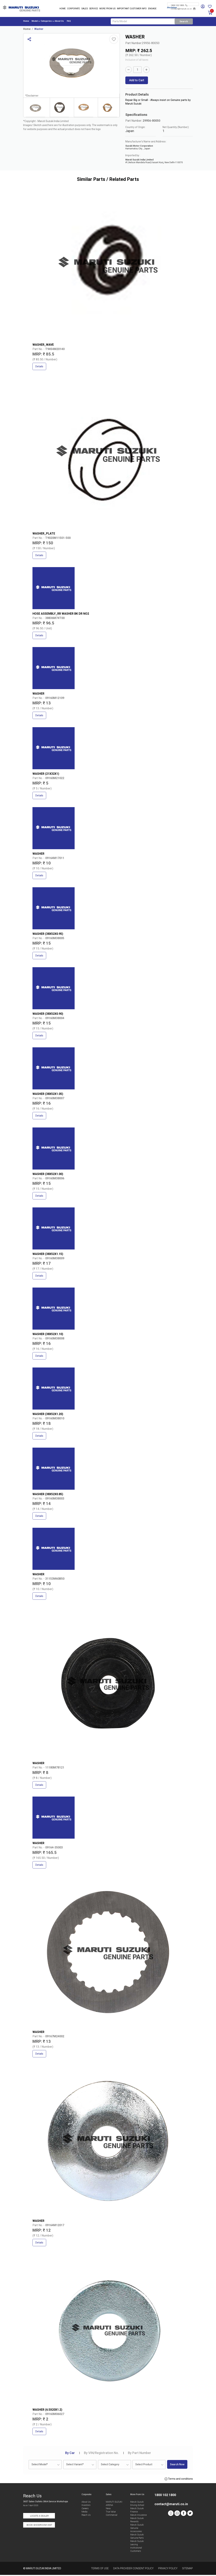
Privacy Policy (168, 2569)
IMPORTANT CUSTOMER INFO (132, 8)
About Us (59, 21)
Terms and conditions (179, 2479)
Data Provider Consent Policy (133, 2569)
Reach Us (86, 2516)
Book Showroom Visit (39, 2526)
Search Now (177, 2465)
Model (35, 21)
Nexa (108, 2509)
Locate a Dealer (39, 2517)
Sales (84, 8)
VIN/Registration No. (101, 2454)
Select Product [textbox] (143, 2465)
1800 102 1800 (179, 5)
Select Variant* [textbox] (75, 2465)
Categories (46, 21)
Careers (85, 2509)
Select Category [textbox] (110, 2465)
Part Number (139, 2454)
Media (84, 2513)
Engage (152, 8)
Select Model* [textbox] (40, 2465)
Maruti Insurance (138, 2516)
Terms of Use (100, 2569)
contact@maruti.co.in (183, 9)
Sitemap (187, 2569)
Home (62, 8)
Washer (38, 29)
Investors (86, 2506)
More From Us (107, 8)
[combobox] (45, 2465)
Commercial (111, 2516)
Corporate (73, 8)
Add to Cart (136, 80)
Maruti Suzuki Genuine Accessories (137, 2529)
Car (70, 2454)
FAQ (69, 21)
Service (93, 8)
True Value (111, 2513)
